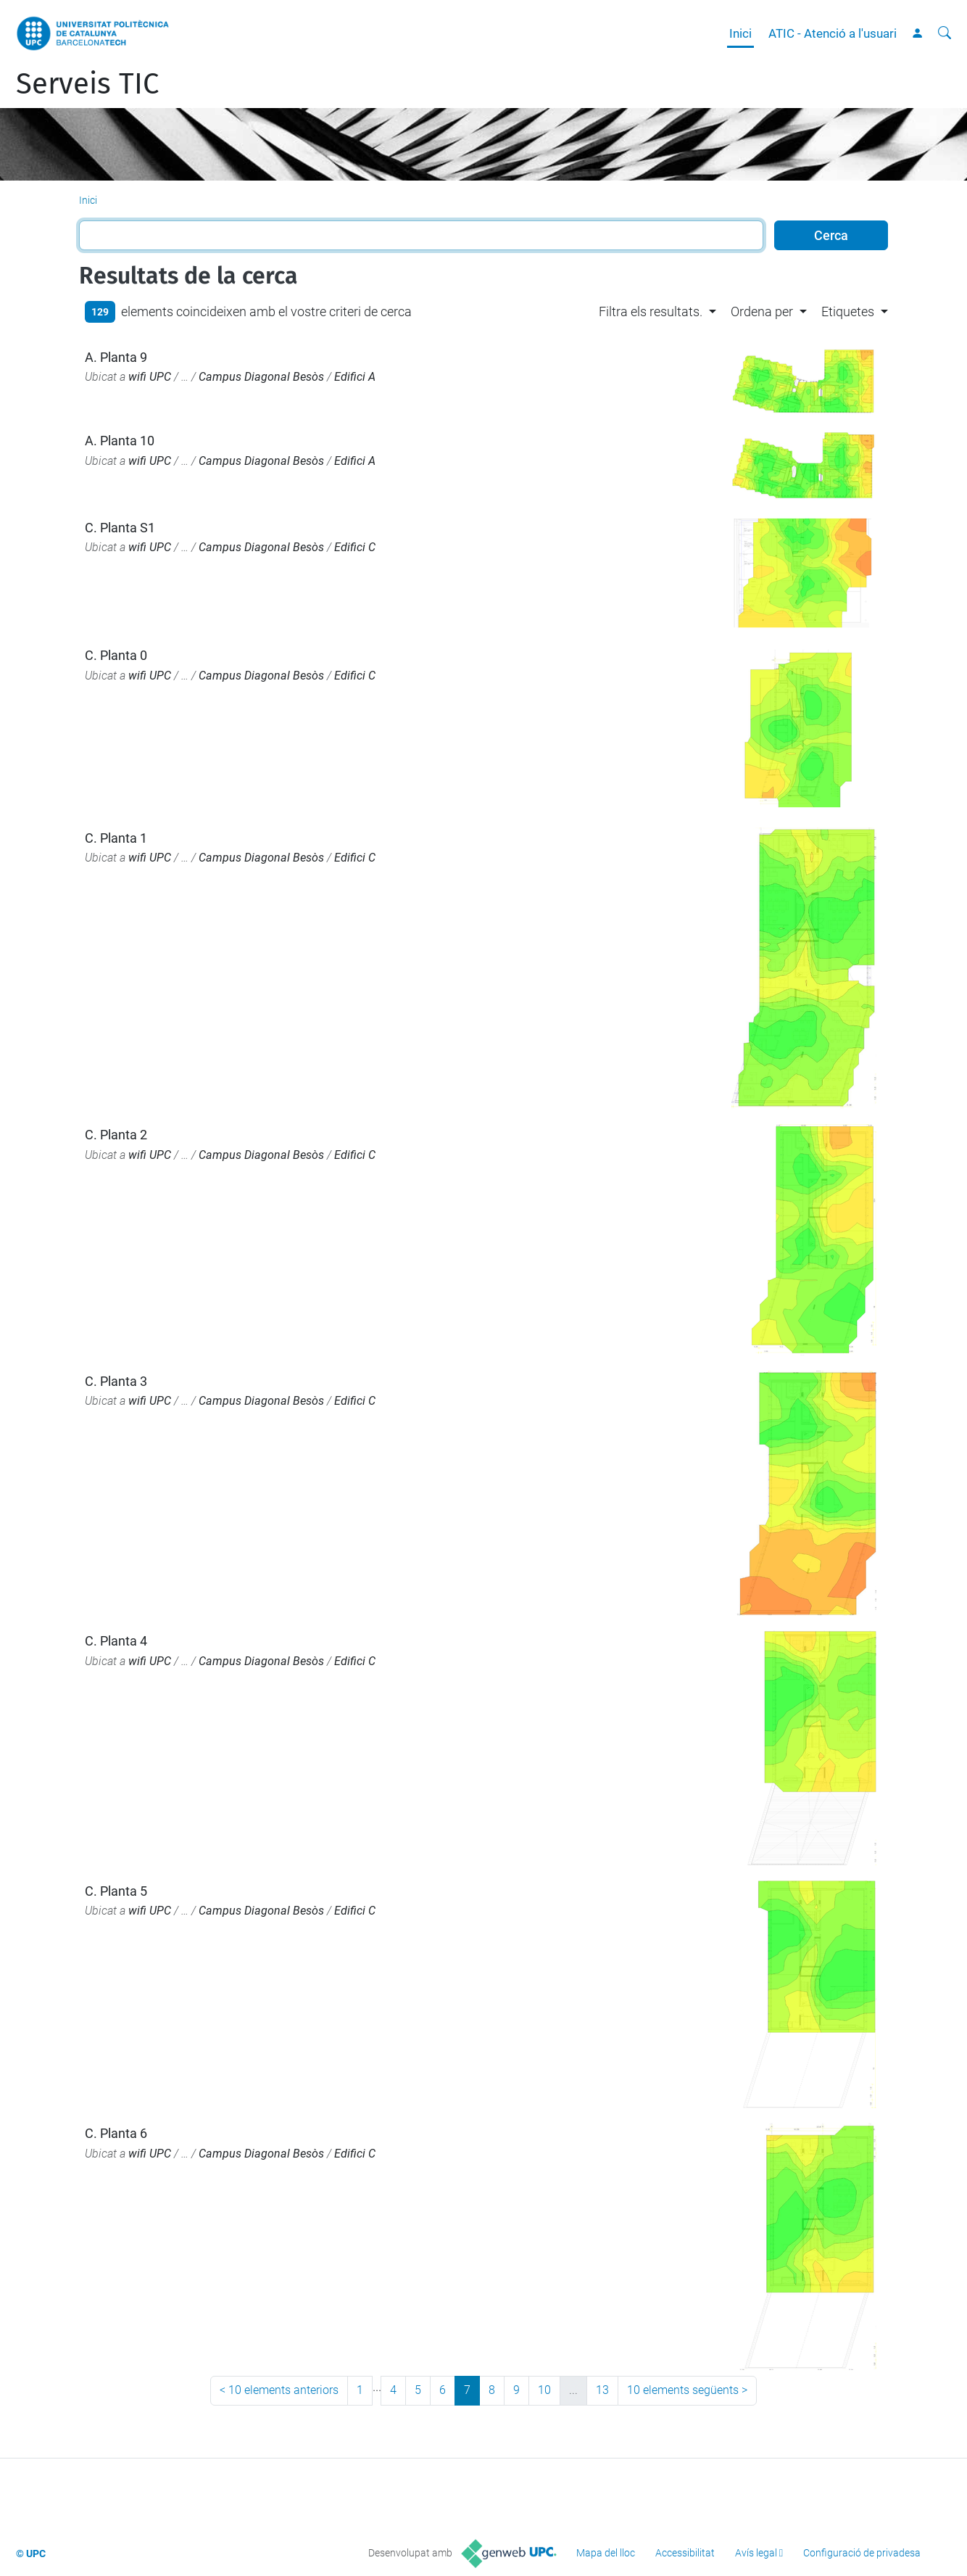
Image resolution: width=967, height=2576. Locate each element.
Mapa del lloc (605, 2553)
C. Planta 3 (116, 1381)
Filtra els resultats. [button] (650, 311)
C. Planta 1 (116, 838)
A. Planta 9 (116, 357)
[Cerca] (944, 33)
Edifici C (354, 547)
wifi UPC (149, 377)
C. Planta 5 (116, 1891)
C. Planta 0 (116, 655)
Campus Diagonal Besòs (261, 377)
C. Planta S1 (120, 527)
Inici (740, 33)
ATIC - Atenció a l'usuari (832, 33)
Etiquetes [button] (847, 311)
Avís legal (756, 2553)
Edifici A (354, 377)
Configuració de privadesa (862, 2553)
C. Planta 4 (116, 1640)
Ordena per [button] (762, 311)
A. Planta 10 (119, 440)
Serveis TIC (87, 84)
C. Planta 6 (116, 2133)
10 (544, 2390)
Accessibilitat (685, 2553)
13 (602, 2390)
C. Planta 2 (116, 1134)
